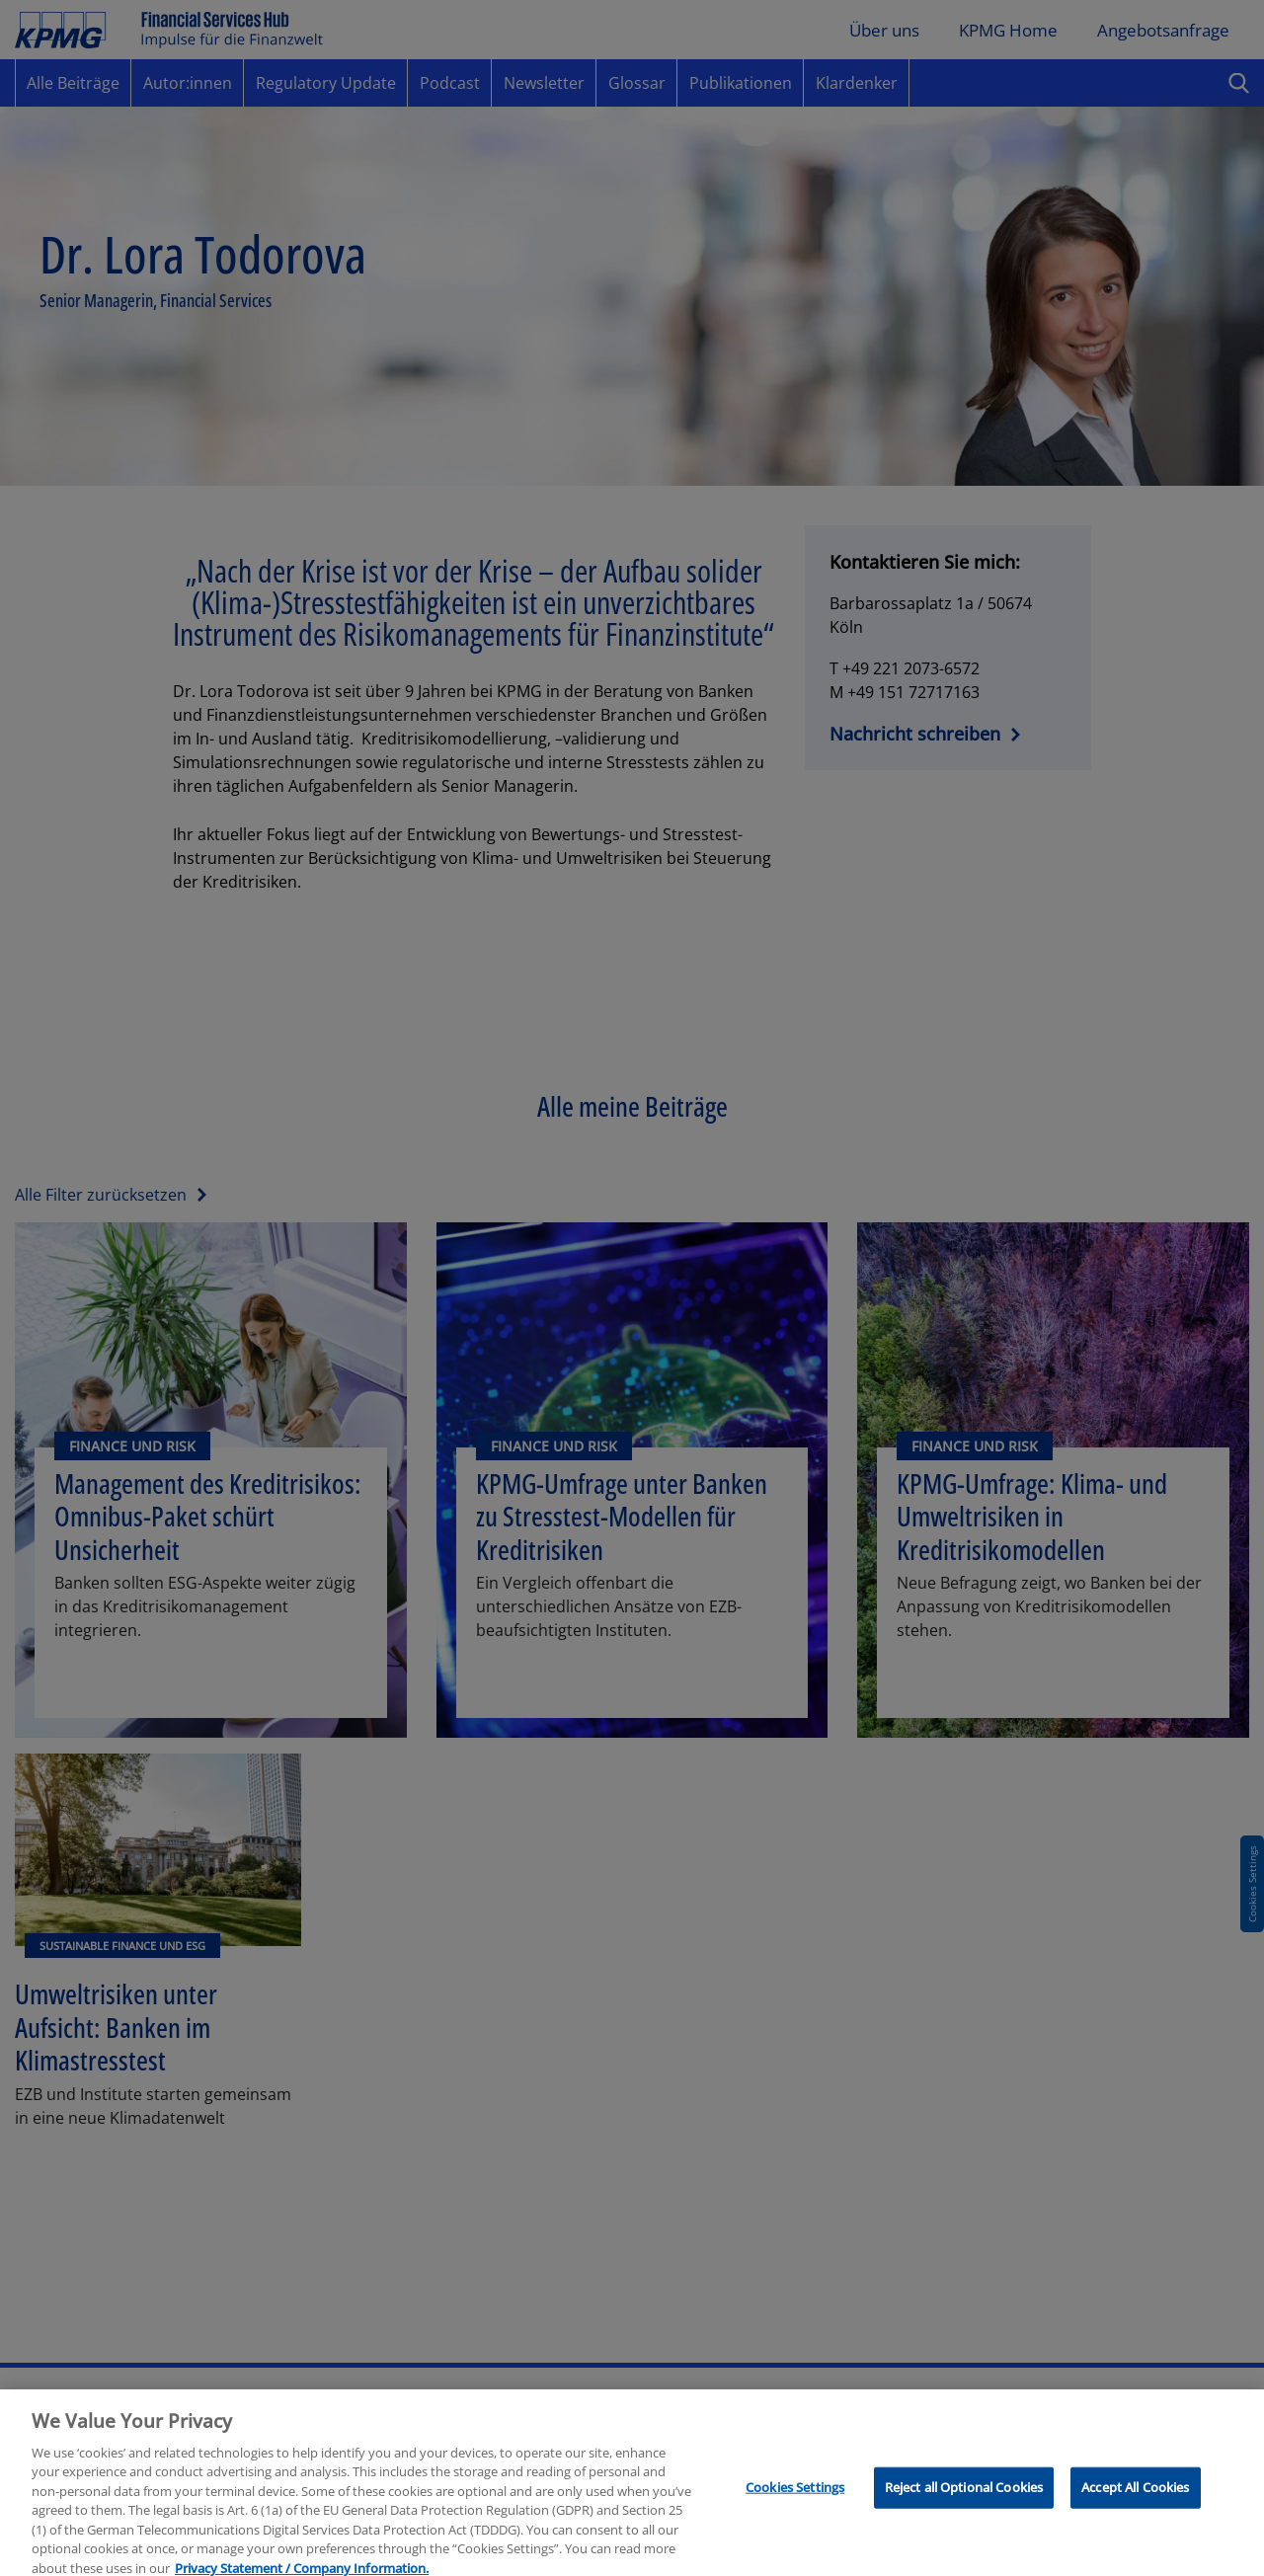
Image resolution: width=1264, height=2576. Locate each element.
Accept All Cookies (1135, 2495)
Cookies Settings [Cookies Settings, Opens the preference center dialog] (795, 2495)
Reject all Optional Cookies (964, 2495)
